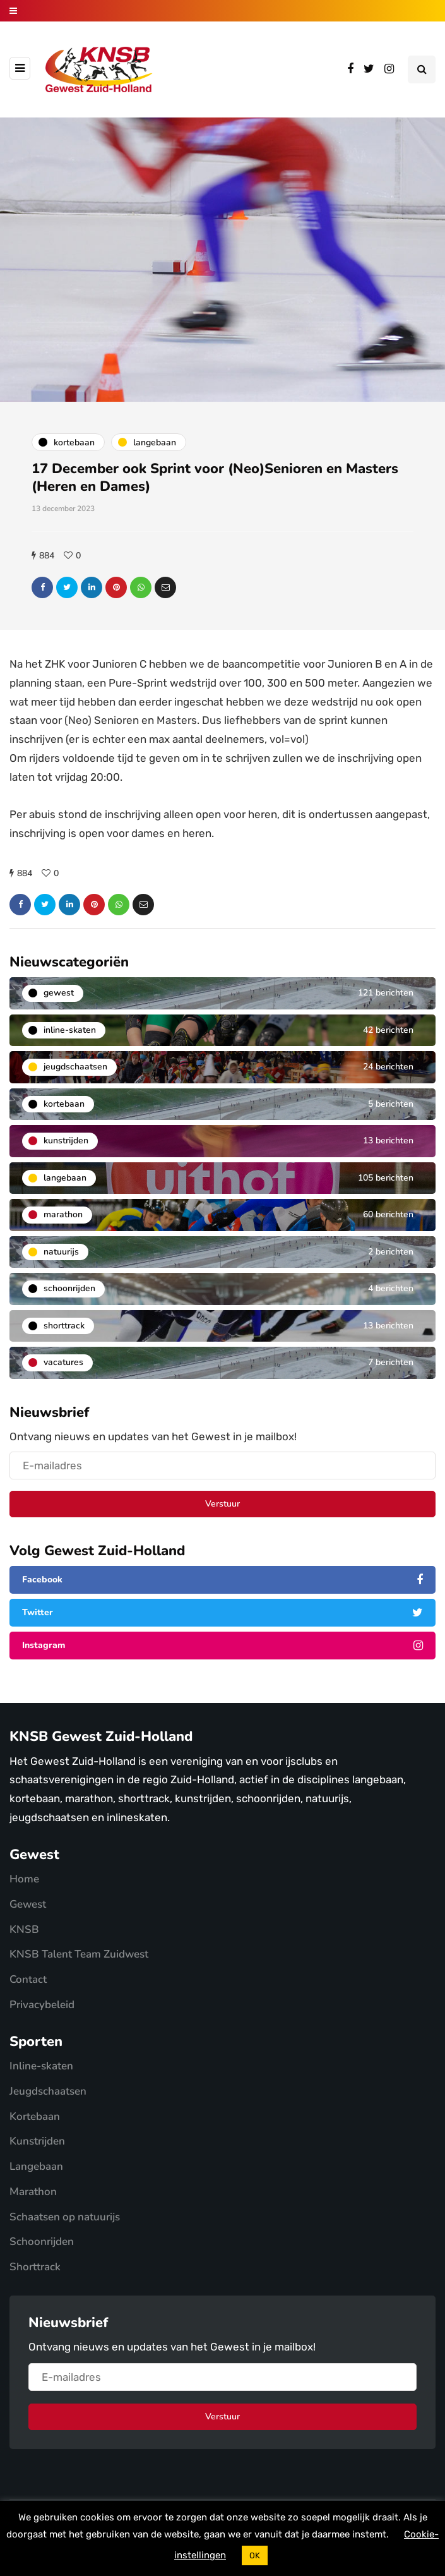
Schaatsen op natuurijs (64, 2217)
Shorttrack (35, 2267)
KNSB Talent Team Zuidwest (78, 1954)
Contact (28, 1979)
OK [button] (254, 2555)
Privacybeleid (41, 2004)
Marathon (33, 2191)
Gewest (27, 1904)
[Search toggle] (422, 69)
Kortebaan (34, 2116)
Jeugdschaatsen (47, 2091)
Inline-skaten (41, 2066)
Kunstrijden (37, 2141)
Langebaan (36, 2166)
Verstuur (222, 1504)
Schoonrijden (41, 2241)
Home (24, 1879)
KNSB (24, 1929)
